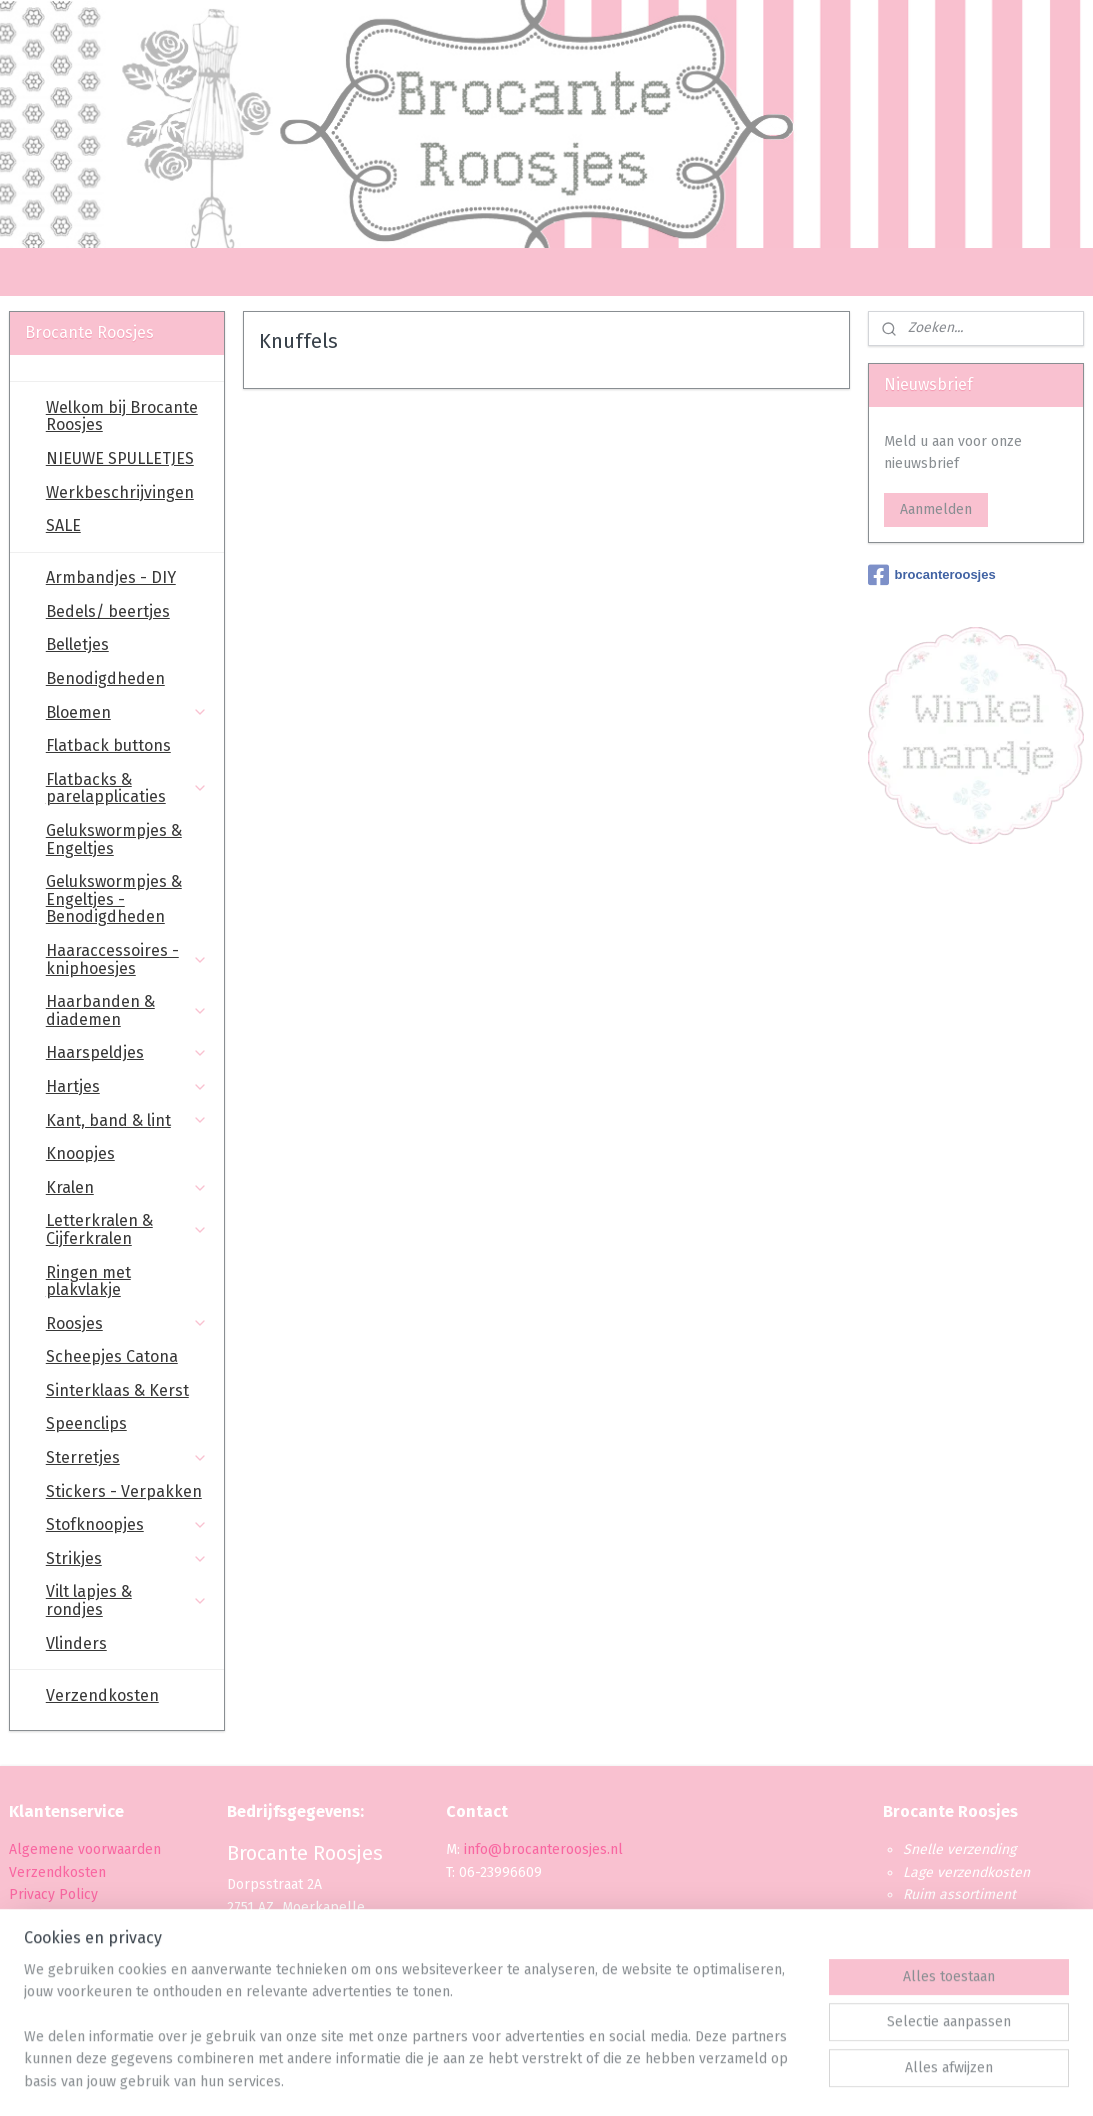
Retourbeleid (51, 1961)
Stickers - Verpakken (124, 1491)
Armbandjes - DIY (111, 577)
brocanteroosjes (932, 575)
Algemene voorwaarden (85, 1849)
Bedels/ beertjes (108, 611)
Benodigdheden (105, 678)
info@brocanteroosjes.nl (543, 1849)
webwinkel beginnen (598, 2079)
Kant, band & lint (127, 1120)
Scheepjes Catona (112, 1356)
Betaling (35, 1916)
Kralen (127, 1187)
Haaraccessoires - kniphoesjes (127, 959)
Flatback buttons (108, 745)
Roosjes (127, 1323)
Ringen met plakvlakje (88, 1281)
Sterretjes (127, 1457)
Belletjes (77, 644)
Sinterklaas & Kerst (117, 1390)
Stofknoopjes (127, 1524)
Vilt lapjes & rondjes (127, 1600)
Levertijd (36, 1939)
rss (527, 2079)
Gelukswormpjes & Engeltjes (114, 839)
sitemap (488, 2079)
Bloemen (127, 712)
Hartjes (127, 1086)
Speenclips (86, 1423)
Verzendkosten (102, 1695)
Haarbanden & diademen (127, 1010)
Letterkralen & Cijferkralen (127, 1229)
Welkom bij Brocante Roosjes (122, 416)
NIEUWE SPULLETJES (120, 458)
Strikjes (127, 1558)
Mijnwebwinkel (764, 2079)
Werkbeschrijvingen (120, 492)
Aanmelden (936, 509)
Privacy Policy (55, 1894)
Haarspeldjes (127, 1052)
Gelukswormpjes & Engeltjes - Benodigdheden (114, 899)
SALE (63, 525)
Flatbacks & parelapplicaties (127, 788)
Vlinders (76, 1643)
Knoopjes (80, 1153)
